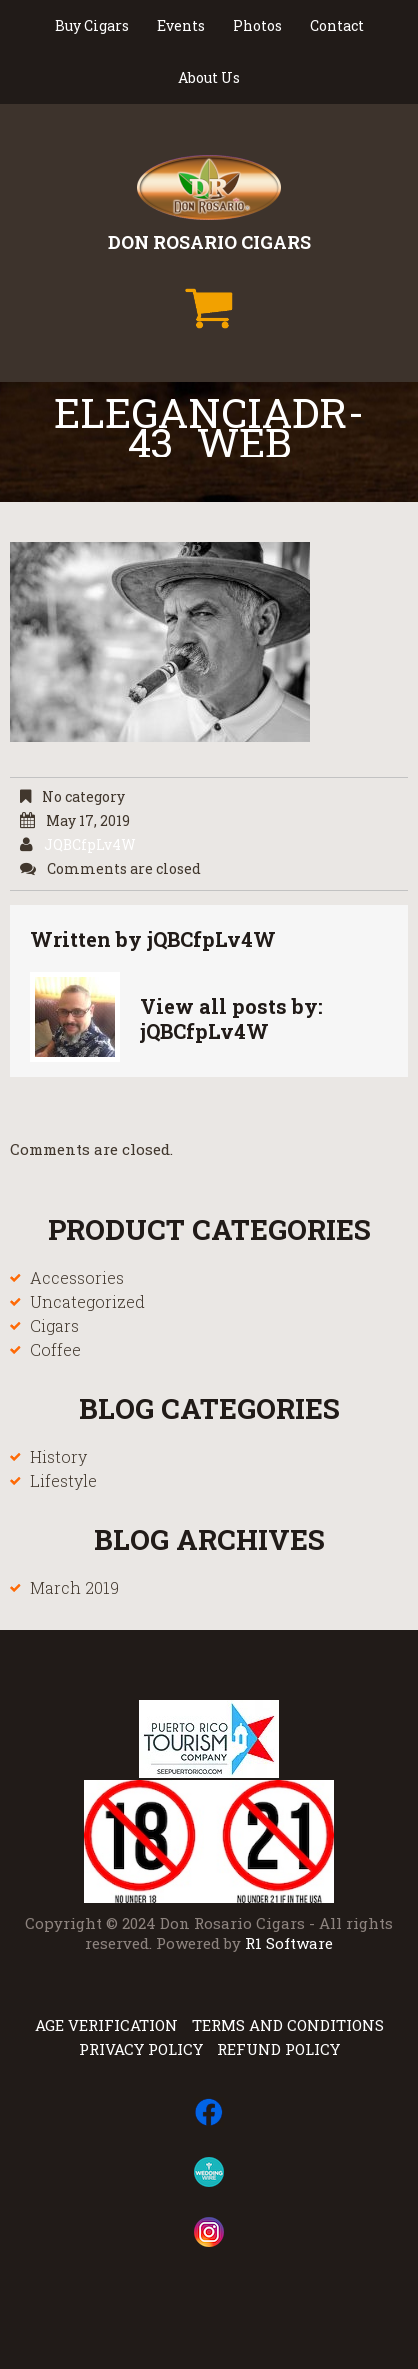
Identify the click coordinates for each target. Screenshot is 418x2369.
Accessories (77, 1277)
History (58, 1456)
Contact (337, 25)
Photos (257, 25)
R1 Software (289, 1943)
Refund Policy (278, 2049)
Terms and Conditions (288, 2025)
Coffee (55, 1349)
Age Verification (106, 2025)
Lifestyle (63, 1480)
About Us (209, 77)
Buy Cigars (92, 25)
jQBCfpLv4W (90, 845)
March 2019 (74, 1587)
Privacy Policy (141, 2049)
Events (181, 25)
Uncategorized (87, 1301)
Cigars (54, 1325)
